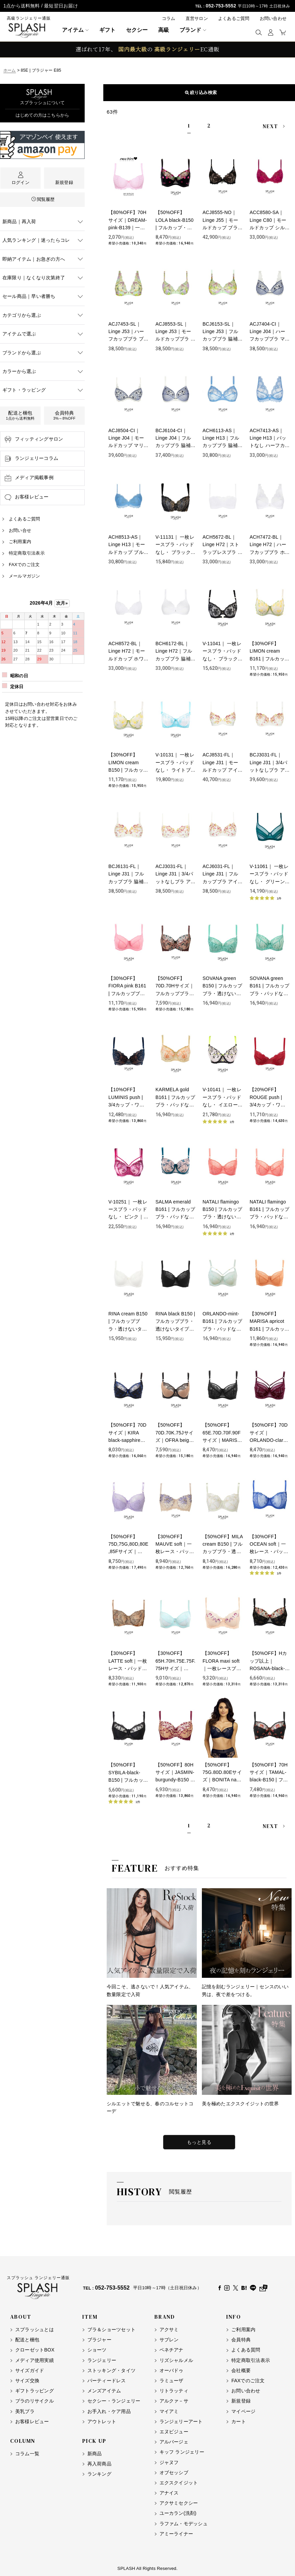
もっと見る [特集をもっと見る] (199, 2142)
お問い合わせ (273, 18)
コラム (168, 18)
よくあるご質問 (234, 18)
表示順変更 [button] (199, 92)
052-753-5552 (221, 5)
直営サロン (197, 18)
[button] (258, 32)
